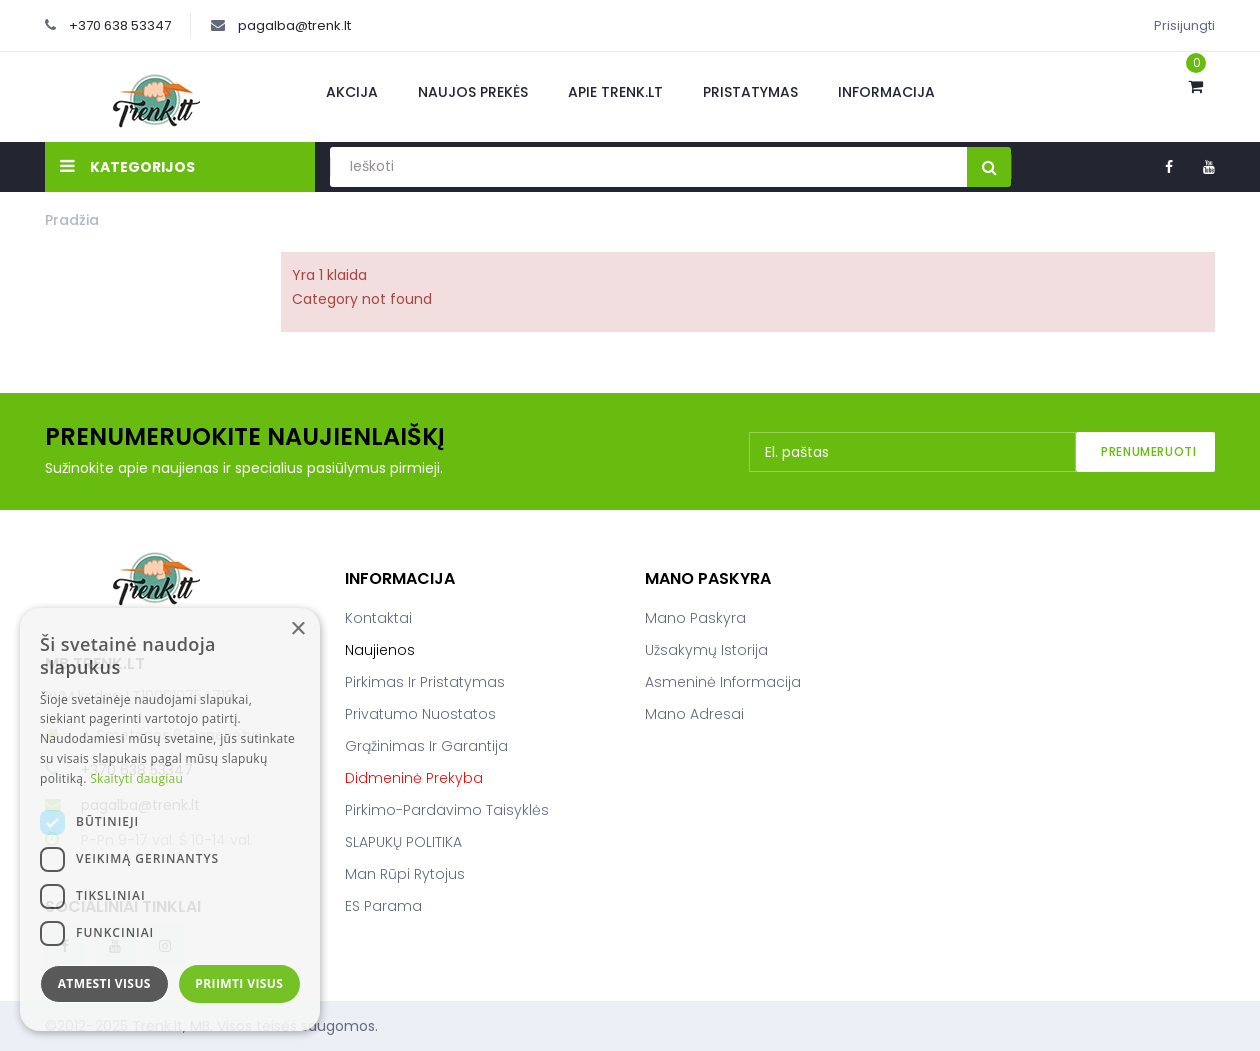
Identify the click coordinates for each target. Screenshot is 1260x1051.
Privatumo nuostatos (420, 714)
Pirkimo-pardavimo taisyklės (447, 810)
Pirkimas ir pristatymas (425, 682)
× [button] (297, 629)
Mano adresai (694, 714)
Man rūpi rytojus (405, 874)
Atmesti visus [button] (104, 983)
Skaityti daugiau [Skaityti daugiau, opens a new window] (136, 778)
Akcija (352, 92)
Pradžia (72, 220)
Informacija (886, 92)
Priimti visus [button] (239, 983)
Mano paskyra (695, 618)
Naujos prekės (473, 92)
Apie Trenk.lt (615, 92)
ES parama (383, 906)
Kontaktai (378, 618)
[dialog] (170, 819)
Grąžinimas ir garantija (426, 746)
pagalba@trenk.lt (294, 25)
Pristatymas (750, 92)
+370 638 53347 (120, 25)
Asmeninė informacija (723, 682)
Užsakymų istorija (706, 650)
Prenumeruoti (1148, 451)
